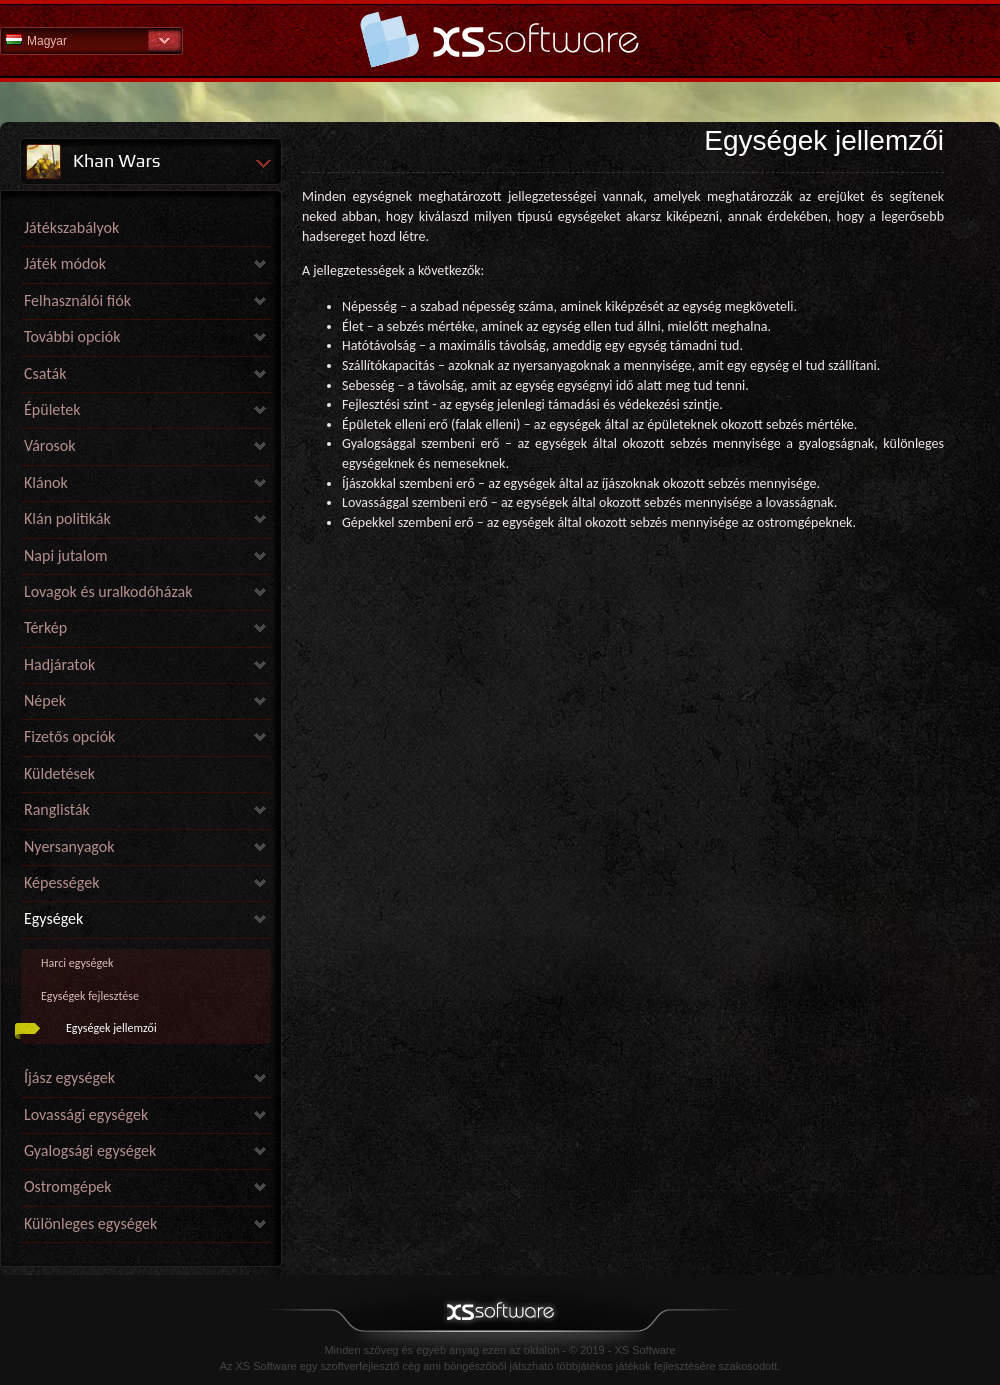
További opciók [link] (72, 336)
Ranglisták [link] (57, 809)
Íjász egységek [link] (69, 1077)
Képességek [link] (61, 882)
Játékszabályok (71, 227)
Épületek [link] (52, 409)
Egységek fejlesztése (90, 996)
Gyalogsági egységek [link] (90, 1150)
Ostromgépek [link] (68, 1186)
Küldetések (59, 773)
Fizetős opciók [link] (69, 736)
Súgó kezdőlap (500, 39)
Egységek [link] (53, 918)
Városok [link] (50, 445)
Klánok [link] (46, 482)
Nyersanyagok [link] (69, 846)
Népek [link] (45, 700)
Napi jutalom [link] (66, 555)
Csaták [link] (45, 373)
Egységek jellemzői (111, 1028)
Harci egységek (77, 963)
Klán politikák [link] (67, 518)
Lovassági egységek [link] (86, 1114)
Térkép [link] (45, 627)
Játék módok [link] (65, 263)
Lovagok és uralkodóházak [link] (108, 591)
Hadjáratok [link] (59, 664)
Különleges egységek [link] (90, 1223)
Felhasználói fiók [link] (77, 300)
